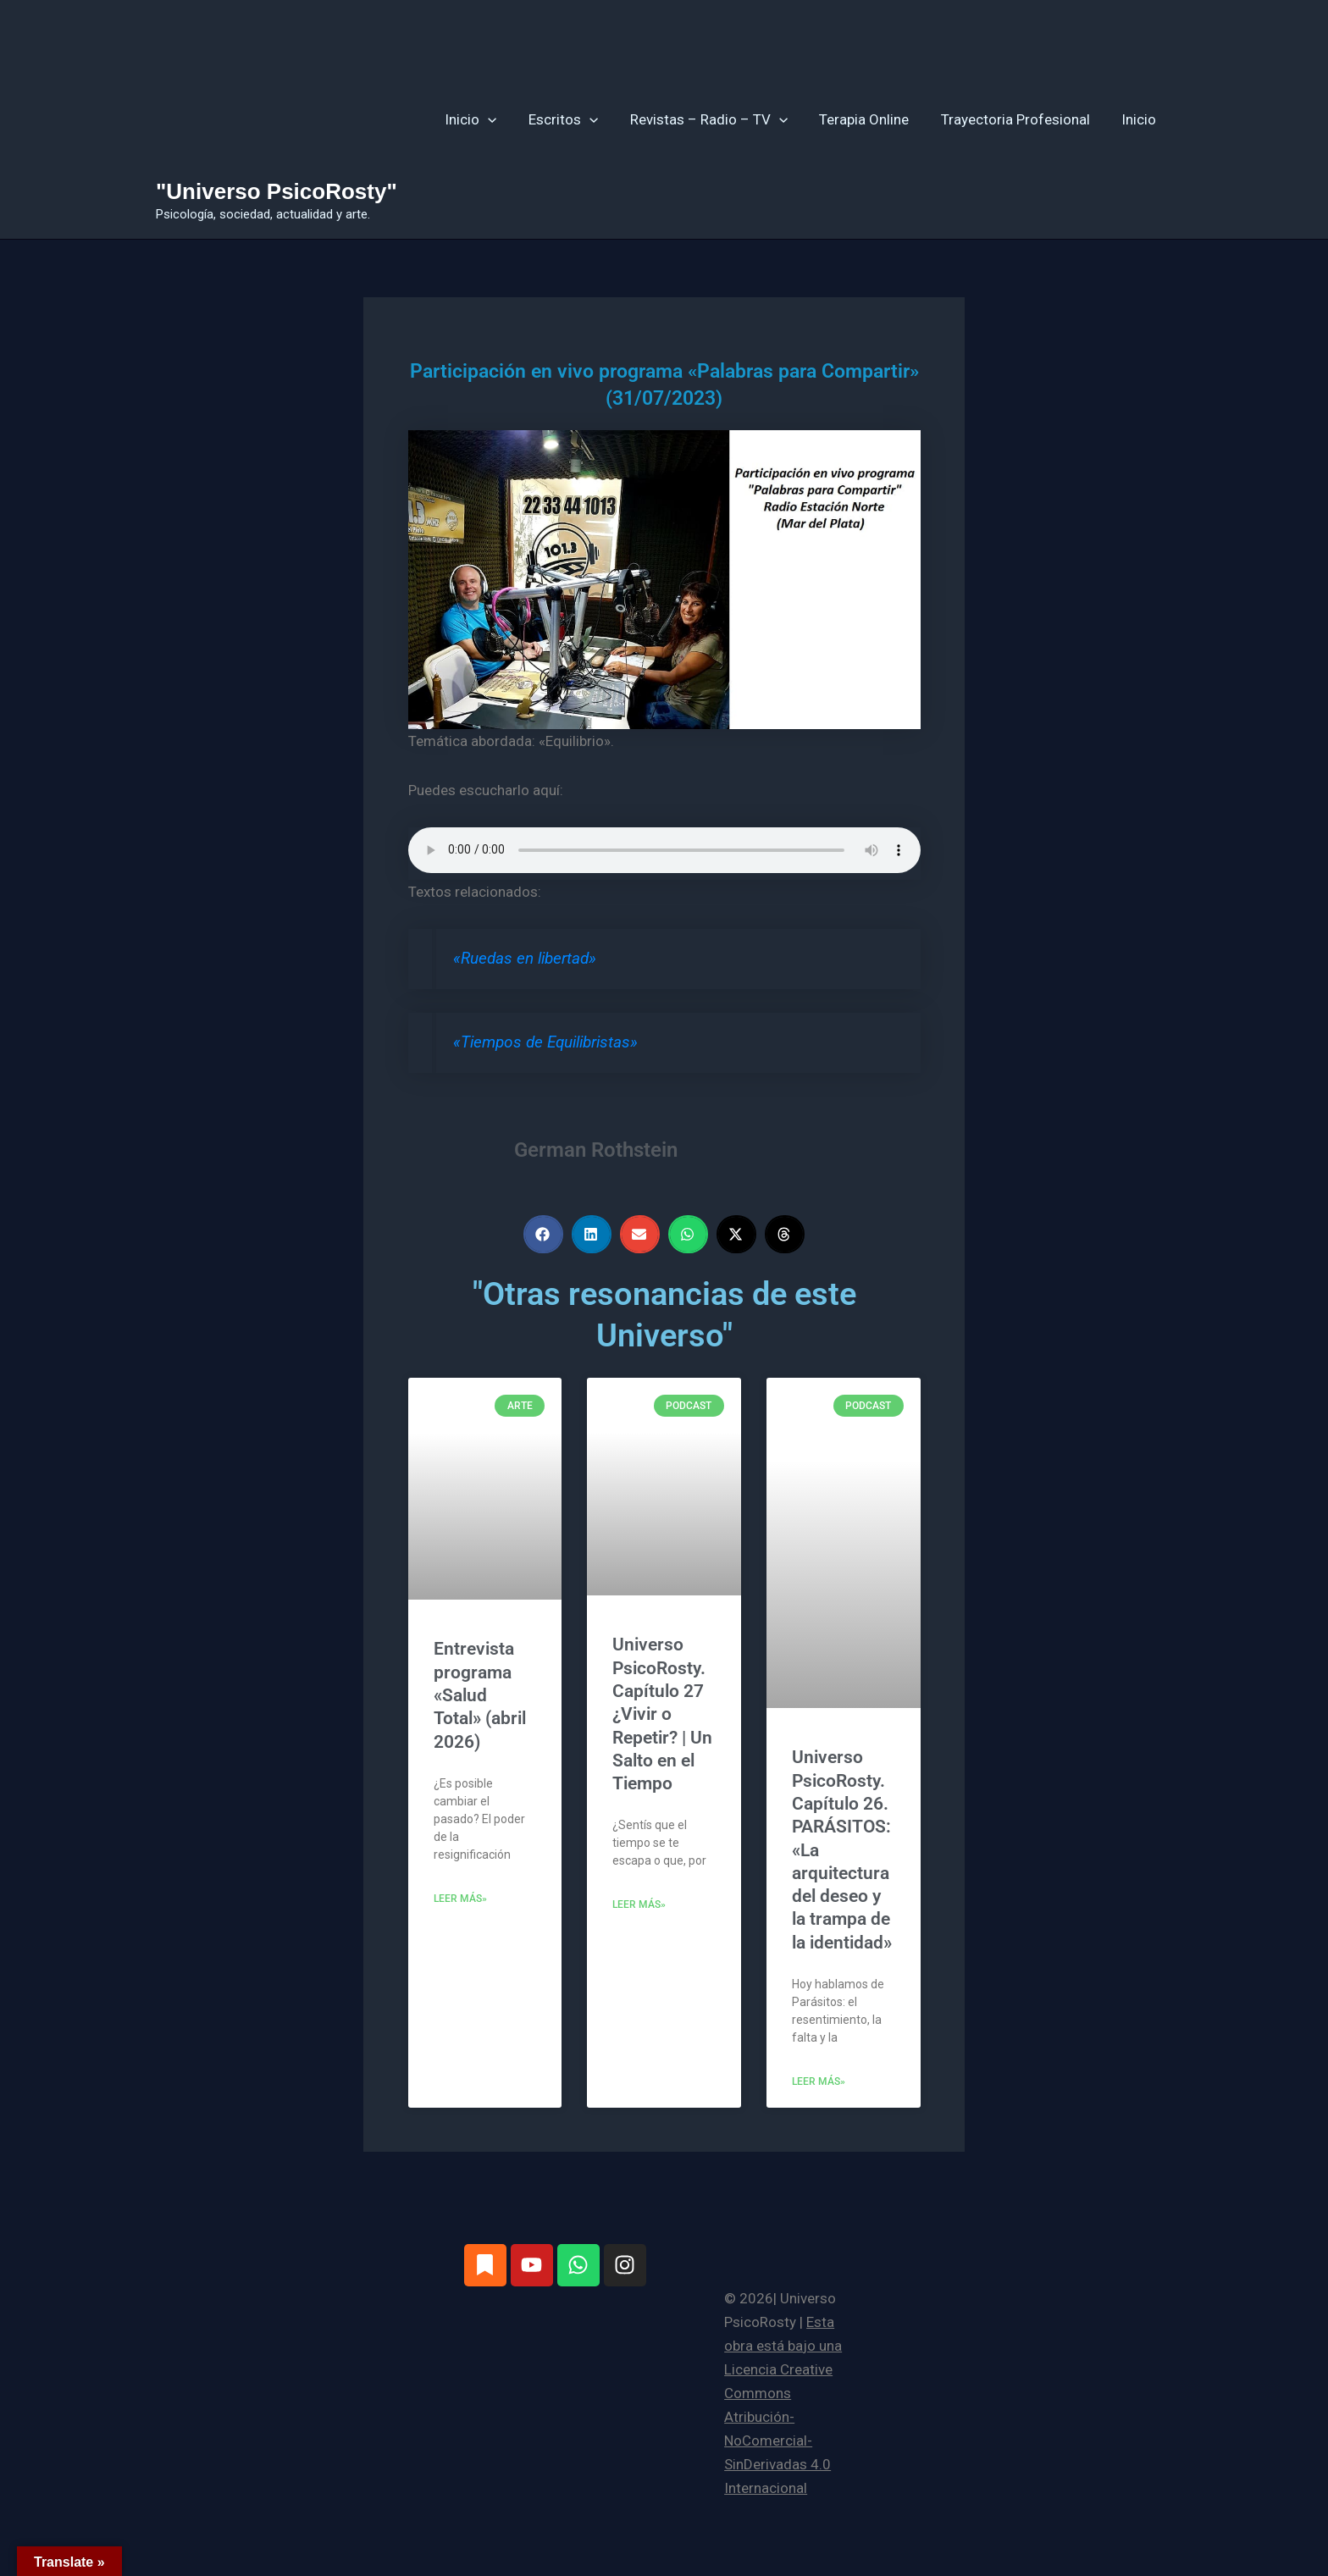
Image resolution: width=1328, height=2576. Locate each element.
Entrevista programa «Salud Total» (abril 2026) (480, 1695)
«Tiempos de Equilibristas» (545, 1042)
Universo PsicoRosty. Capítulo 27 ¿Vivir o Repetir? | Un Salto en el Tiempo (662, 1714)
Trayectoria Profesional (1019, 119)
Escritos (576, 119)
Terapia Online (871, 119)
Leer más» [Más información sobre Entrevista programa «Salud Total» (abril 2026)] (460, 1898)
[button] (503, 119)
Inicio (486, 119)
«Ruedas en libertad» (524, 958)
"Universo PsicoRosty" (276, 191)
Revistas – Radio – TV (719, 119)
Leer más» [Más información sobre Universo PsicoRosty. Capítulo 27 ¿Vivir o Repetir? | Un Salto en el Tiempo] (639, 1904)
